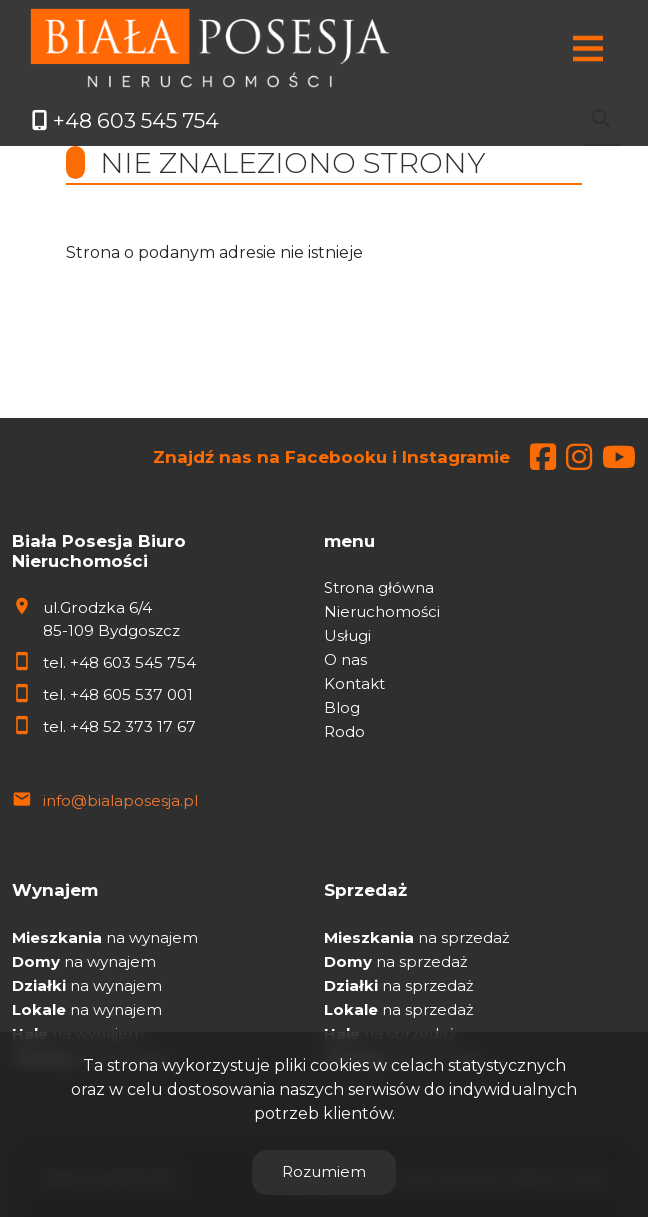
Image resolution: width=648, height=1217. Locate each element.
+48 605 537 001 (131, 694)
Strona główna (379, 587)
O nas (345, 659)
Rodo (344, 731)
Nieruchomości (382, 611)
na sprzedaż (417, 937)
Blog (342, 707)
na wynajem (105, 937)
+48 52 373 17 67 (133, 726)
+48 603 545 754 (133, 662)
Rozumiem (324, 1171)
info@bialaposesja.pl (120, 800)
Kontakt (354, 683)
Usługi (347, 635)
